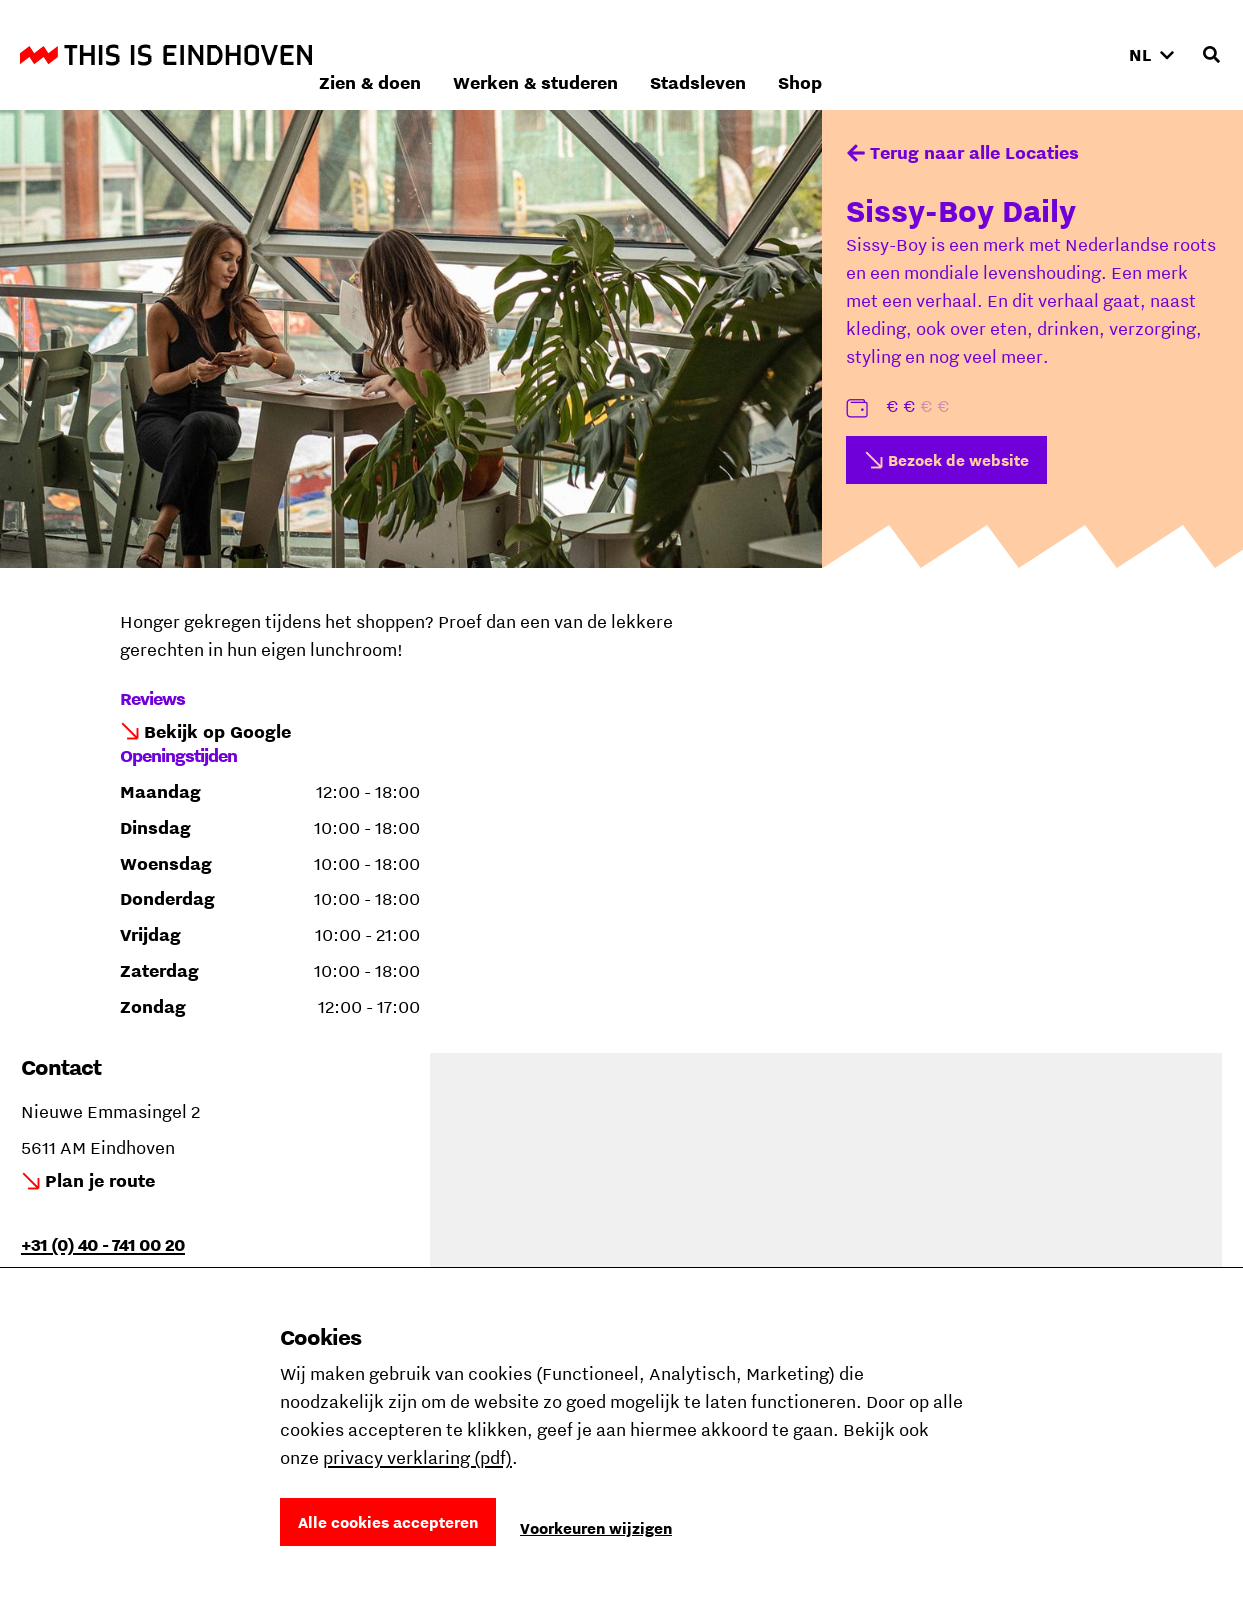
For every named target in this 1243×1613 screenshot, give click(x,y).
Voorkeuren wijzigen (596, 1528)
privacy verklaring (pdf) (417, 1457)
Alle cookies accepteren (388, 1522)
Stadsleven (965, 54)
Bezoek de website (958, 460)
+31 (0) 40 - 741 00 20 (103, 1244)
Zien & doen (637, 54)
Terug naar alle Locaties (974, 152)
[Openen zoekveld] (1211, 55)
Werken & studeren (802, 54)
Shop (1067, 54)
